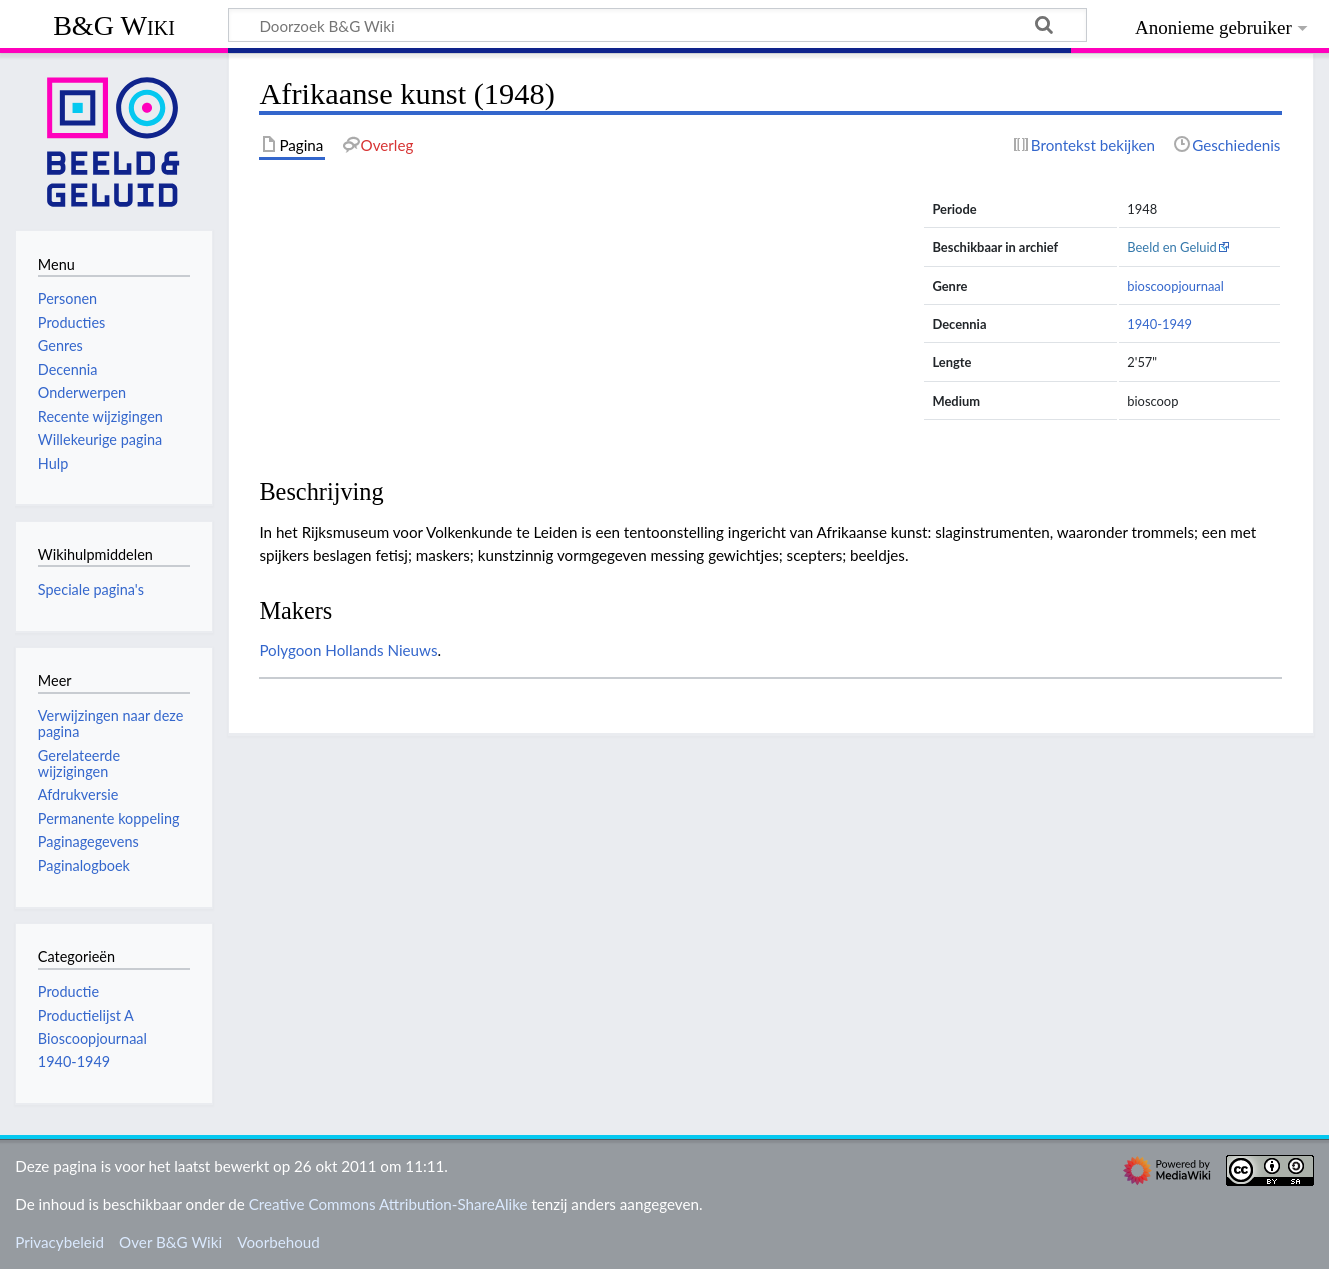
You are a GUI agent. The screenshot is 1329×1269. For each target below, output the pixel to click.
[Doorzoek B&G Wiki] (657, 25)
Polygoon (290, 650)
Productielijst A (86, 1015)
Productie (68, 991)
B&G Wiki (114, 25)
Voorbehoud (278, 1242)
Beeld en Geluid (1172, 247)
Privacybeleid (59, 1242)
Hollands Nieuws (381, 650)
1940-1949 (1159, 324)
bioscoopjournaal (1175, 286)
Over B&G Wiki (170, 1242)
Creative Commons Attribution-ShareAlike (388, 1204)
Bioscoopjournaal (92, 1038)
